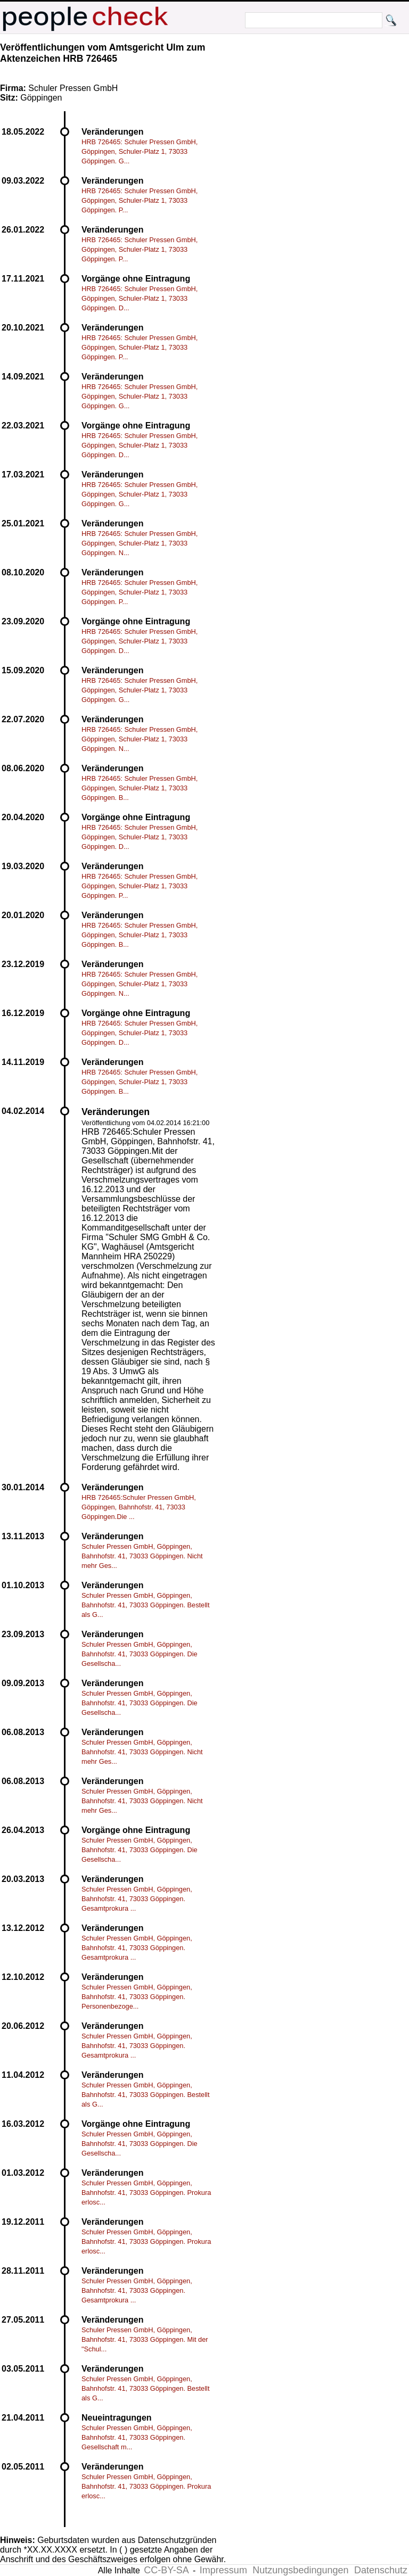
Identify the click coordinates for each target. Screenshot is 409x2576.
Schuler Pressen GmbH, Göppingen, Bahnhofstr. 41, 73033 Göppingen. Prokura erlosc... (146, 2192)
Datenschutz (380, 2570)
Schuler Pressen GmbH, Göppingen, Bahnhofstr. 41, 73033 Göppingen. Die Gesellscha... (139, 1653)
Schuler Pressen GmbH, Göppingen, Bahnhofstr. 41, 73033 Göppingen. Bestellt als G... (145, 1605)
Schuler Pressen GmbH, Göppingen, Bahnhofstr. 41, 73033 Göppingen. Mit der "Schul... (144, 2339)
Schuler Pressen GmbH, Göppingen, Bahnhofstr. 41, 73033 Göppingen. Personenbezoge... (136, 1996)
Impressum (223, 2570)
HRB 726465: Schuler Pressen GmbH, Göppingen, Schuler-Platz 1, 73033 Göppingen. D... (139, 298)
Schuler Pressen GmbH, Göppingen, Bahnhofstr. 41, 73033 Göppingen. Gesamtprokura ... (136, 1898)
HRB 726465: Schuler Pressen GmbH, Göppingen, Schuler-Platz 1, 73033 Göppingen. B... (139, 788)
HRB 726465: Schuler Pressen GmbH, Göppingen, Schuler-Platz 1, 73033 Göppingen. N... (139, 543)
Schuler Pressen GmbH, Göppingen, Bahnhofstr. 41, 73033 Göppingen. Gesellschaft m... (136, 2437)
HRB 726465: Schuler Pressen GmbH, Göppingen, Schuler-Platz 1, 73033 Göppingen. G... (139, 151)
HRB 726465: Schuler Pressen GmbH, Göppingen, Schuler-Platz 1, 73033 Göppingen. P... (139, 200)
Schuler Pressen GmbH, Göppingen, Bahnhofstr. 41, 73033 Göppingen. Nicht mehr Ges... (142, 1556)
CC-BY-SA (166, 2570)
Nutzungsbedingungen (300, 2570)
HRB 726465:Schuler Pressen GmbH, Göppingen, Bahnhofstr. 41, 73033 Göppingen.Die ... (138, 1507)
